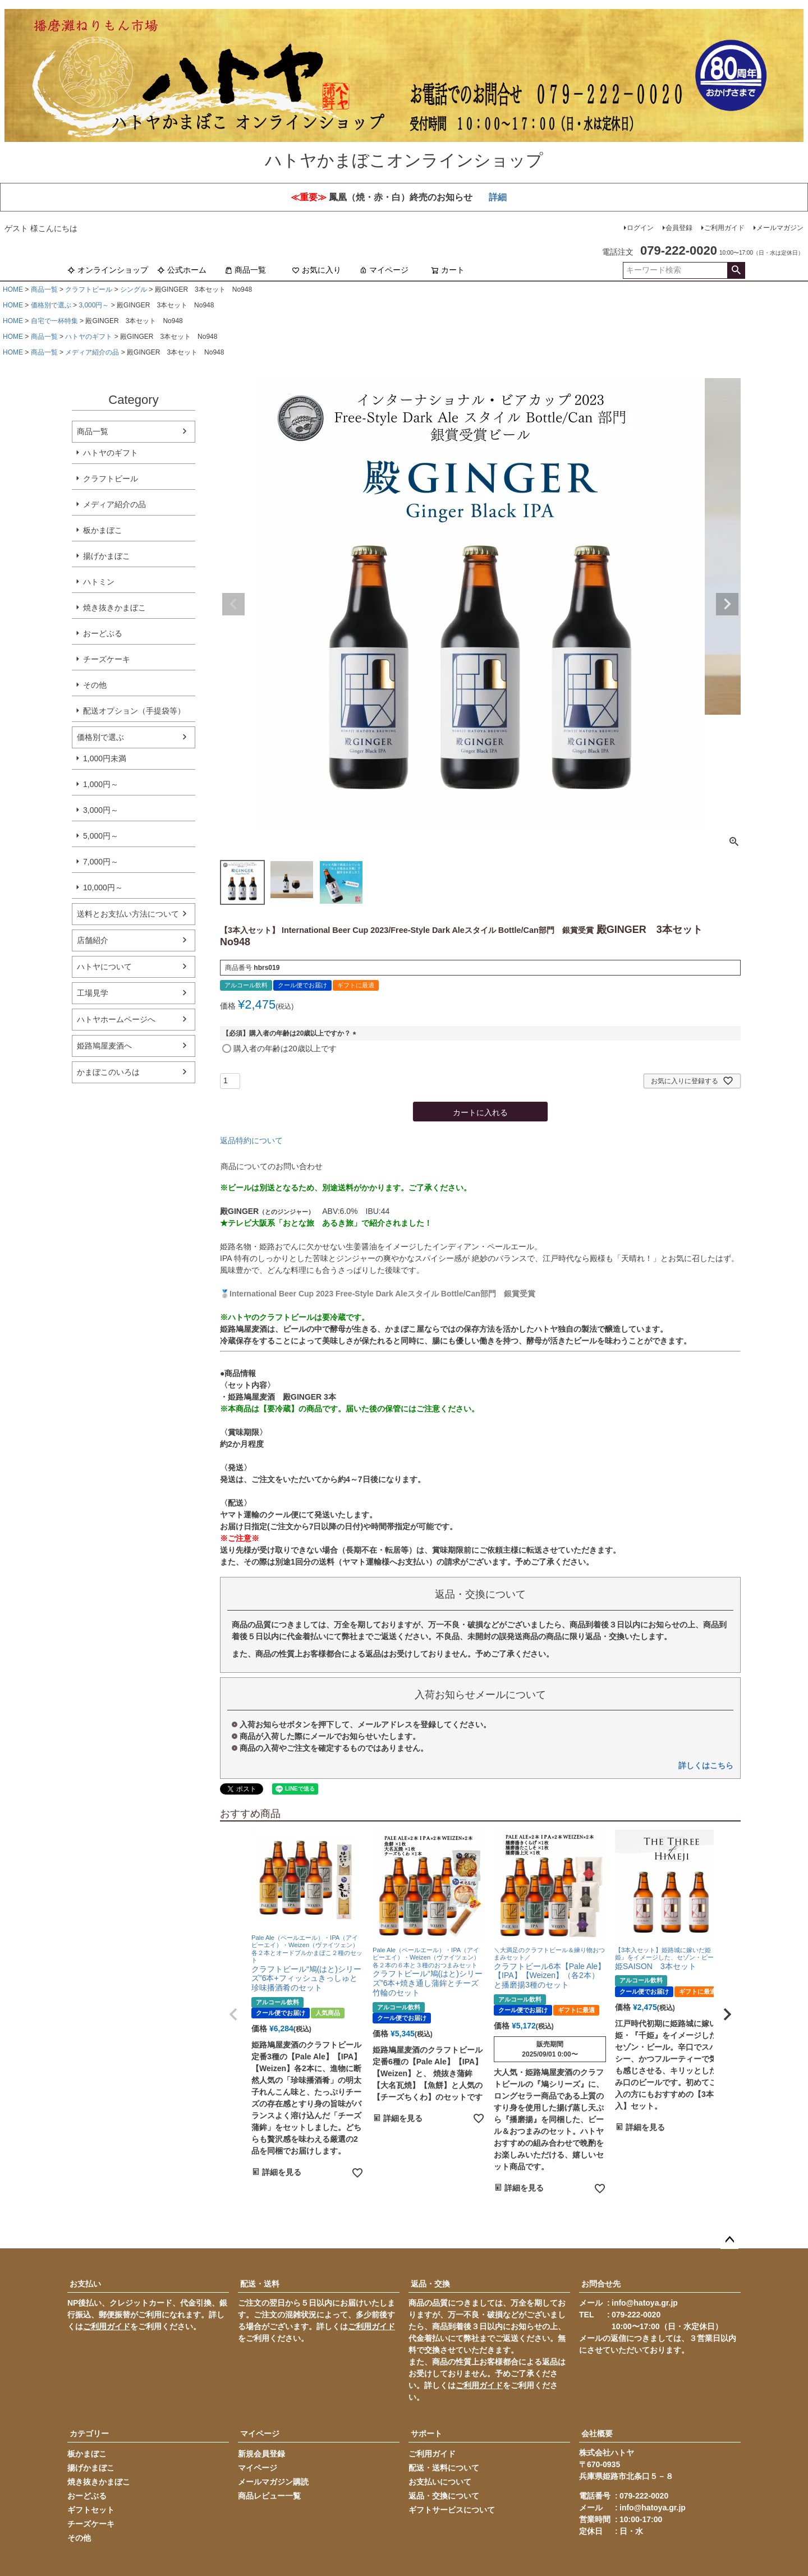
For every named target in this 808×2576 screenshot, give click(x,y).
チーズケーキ (106, 659)
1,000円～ (100, 784)
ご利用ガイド (724, 228)
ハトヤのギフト (88, 337)
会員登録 (678, 228)
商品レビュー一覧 (269, 2495)
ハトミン (98, 581)
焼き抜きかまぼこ (114, 607)
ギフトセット (90, 2509)
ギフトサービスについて (451, 2509)
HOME (13, 289)
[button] (233, 2014)
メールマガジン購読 (273, 2481)
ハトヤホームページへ (116, 1019)
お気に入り (316, 269)
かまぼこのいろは (108, 1072)
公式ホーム (181, 269)
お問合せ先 (601, 2283)
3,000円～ (94, 305)
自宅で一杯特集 (54, 321)
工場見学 (92, 992)
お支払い (85, 2283)
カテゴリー (89, 2433)
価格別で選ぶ (51, 305)
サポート (426, 2433)
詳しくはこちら (705, 1765)
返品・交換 (430, 2283)
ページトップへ (729, 2240)
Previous (233, 604)
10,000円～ (103, 887)
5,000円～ (100, 835)
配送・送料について (443, 2467)
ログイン (640, 228)
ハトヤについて (104, 966)
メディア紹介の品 (92, 352)
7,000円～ (100, 861)
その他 (95, 684)
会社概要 (597, 2433)
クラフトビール (88, 289)
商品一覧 (245, 269)
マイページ (383, 269)
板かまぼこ (102, 530)
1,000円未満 (104, 758)
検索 (736, 270)
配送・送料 (259, 2283)
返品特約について (251, 1140)
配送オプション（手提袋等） (134, 710)
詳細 (498, 197)
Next (727, 604)
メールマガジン (780, 228)
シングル (133, 289)
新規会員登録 (261, 2453)
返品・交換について (443, 2495)
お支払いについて (439, 2481)
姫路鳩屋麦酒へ (104, 1045)
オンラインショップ (107, 269)
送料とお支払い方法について (128, 913)
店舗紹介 (92, 940)
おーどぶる (102, 633)
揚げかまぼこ (106, 555)
